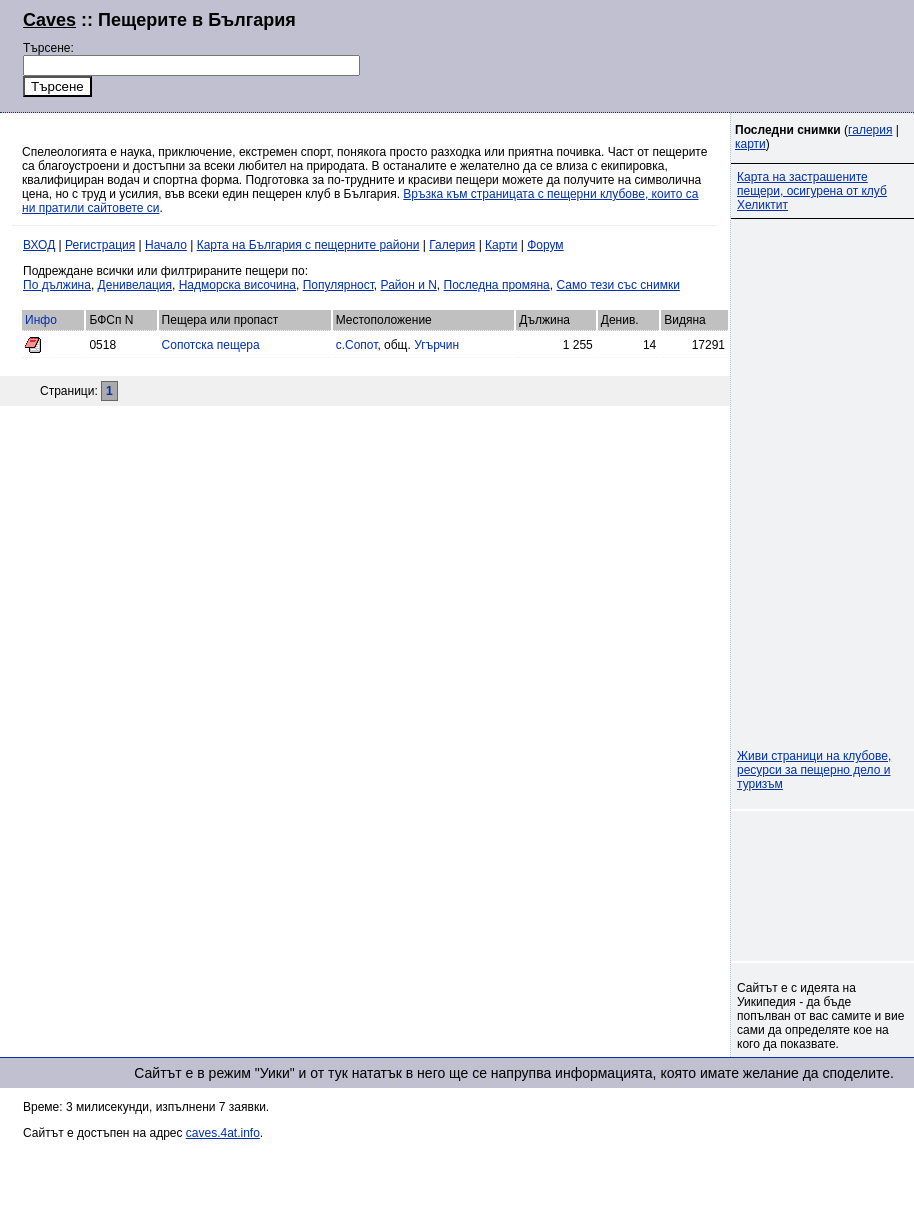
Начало (166, 245)
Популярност (338, 285)
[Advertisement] (824, 886)
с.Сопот (357, 345)
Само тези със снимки (617, 285)
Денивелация (135, 285)
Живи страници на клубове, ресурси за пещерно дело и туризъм (814, 770)
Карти (501, 245)
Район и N (409, 285)
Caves (49, 20)
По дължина (57, 285)
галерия (870, 130)
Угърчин (436, 345)
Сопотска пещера (211, 345)
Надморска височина (237, 285)
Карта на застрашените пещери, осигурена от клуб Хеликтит (812, 191)
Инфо (41, 320)
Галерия (452, 245)
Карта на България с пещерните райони (308, 245)
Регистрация (100, 245)
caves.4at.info (223, 1133)
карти (750, 144)
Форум (545, 245)
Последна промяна (497, 285)
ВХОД (39, 245)
